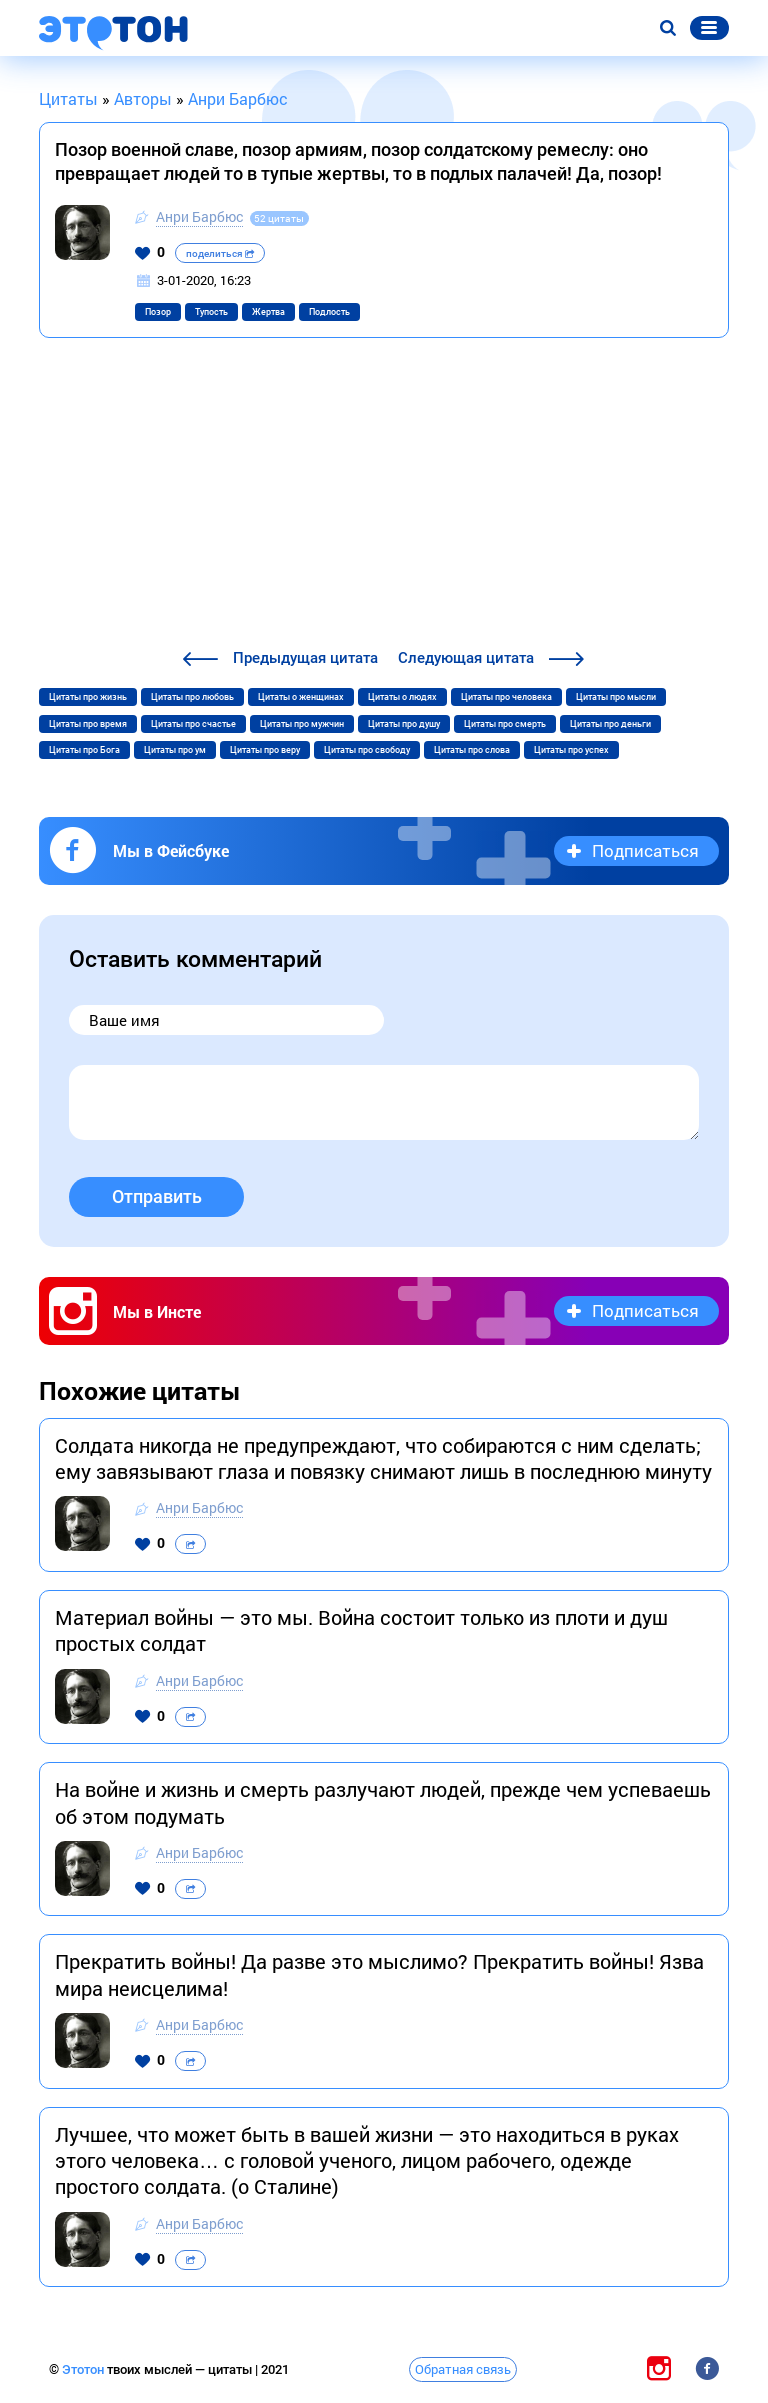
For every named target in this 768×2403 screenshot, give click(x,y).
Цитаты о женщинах (301, 697)
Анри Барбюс (199, 216)
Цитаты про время (88, 724)
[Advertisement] (384, 496)
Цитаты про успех (571, 750)
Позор (158, 312)
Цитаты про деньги (610, 724)
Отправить (157, 1196)
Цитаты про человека (506, 697)
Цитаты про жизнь (88, 697)
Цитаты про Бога (84, 750)
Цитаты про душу (404, 724)
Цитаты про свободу (367, 750)
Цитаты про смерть (505, 724)
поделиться (220, 253)
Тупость (211, 312)
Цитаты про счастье (193, 724)
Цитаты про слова (472, 750)
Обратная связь (463, 2369)
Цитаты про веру (265, 750)
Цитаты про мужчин (302, 724)
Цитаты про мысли (616, 697)
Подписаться (645, 850)
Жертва (268, 312)
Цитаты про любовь (192, 697)
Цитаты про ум (175, 750)
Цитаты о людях (402, 697)
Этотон (84, 2369)
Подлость (329, 312)
